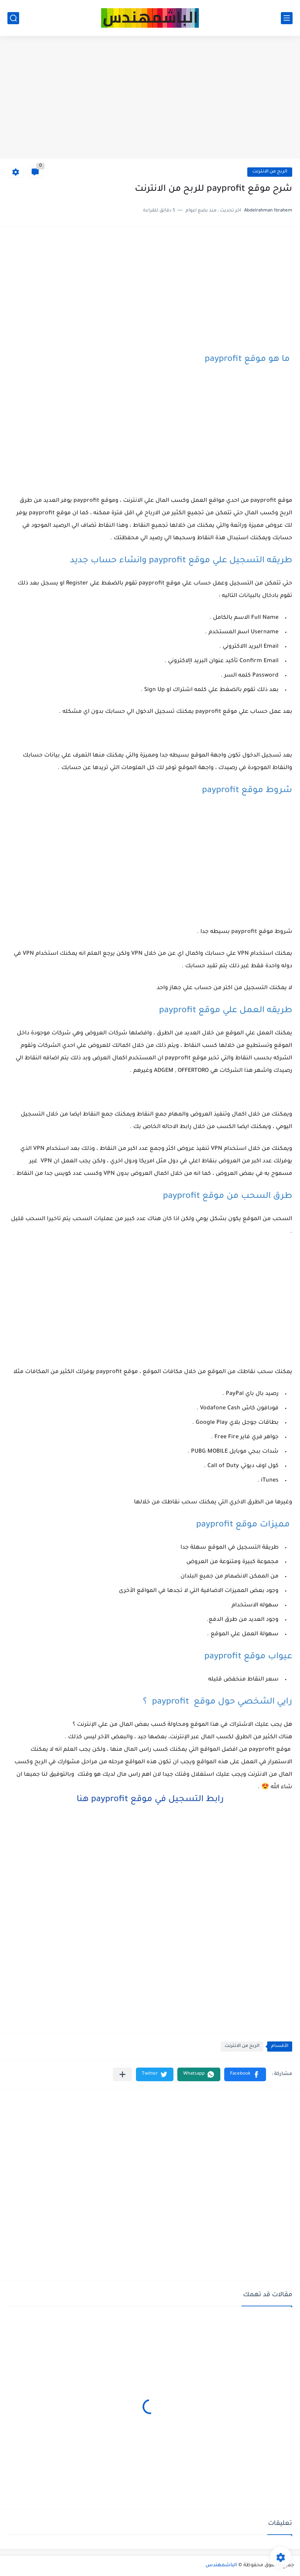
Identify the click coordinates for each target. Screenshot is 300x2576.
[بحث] (13, 18)
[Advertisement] (150, 98)
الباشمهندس (221, 2565)
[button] (245, 2074)
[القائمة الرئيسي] (287, 18)
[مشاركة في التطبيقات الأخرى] (122, 2074)
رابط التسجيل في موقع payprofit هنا (150, 1800)
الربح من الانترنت (269, 171)
